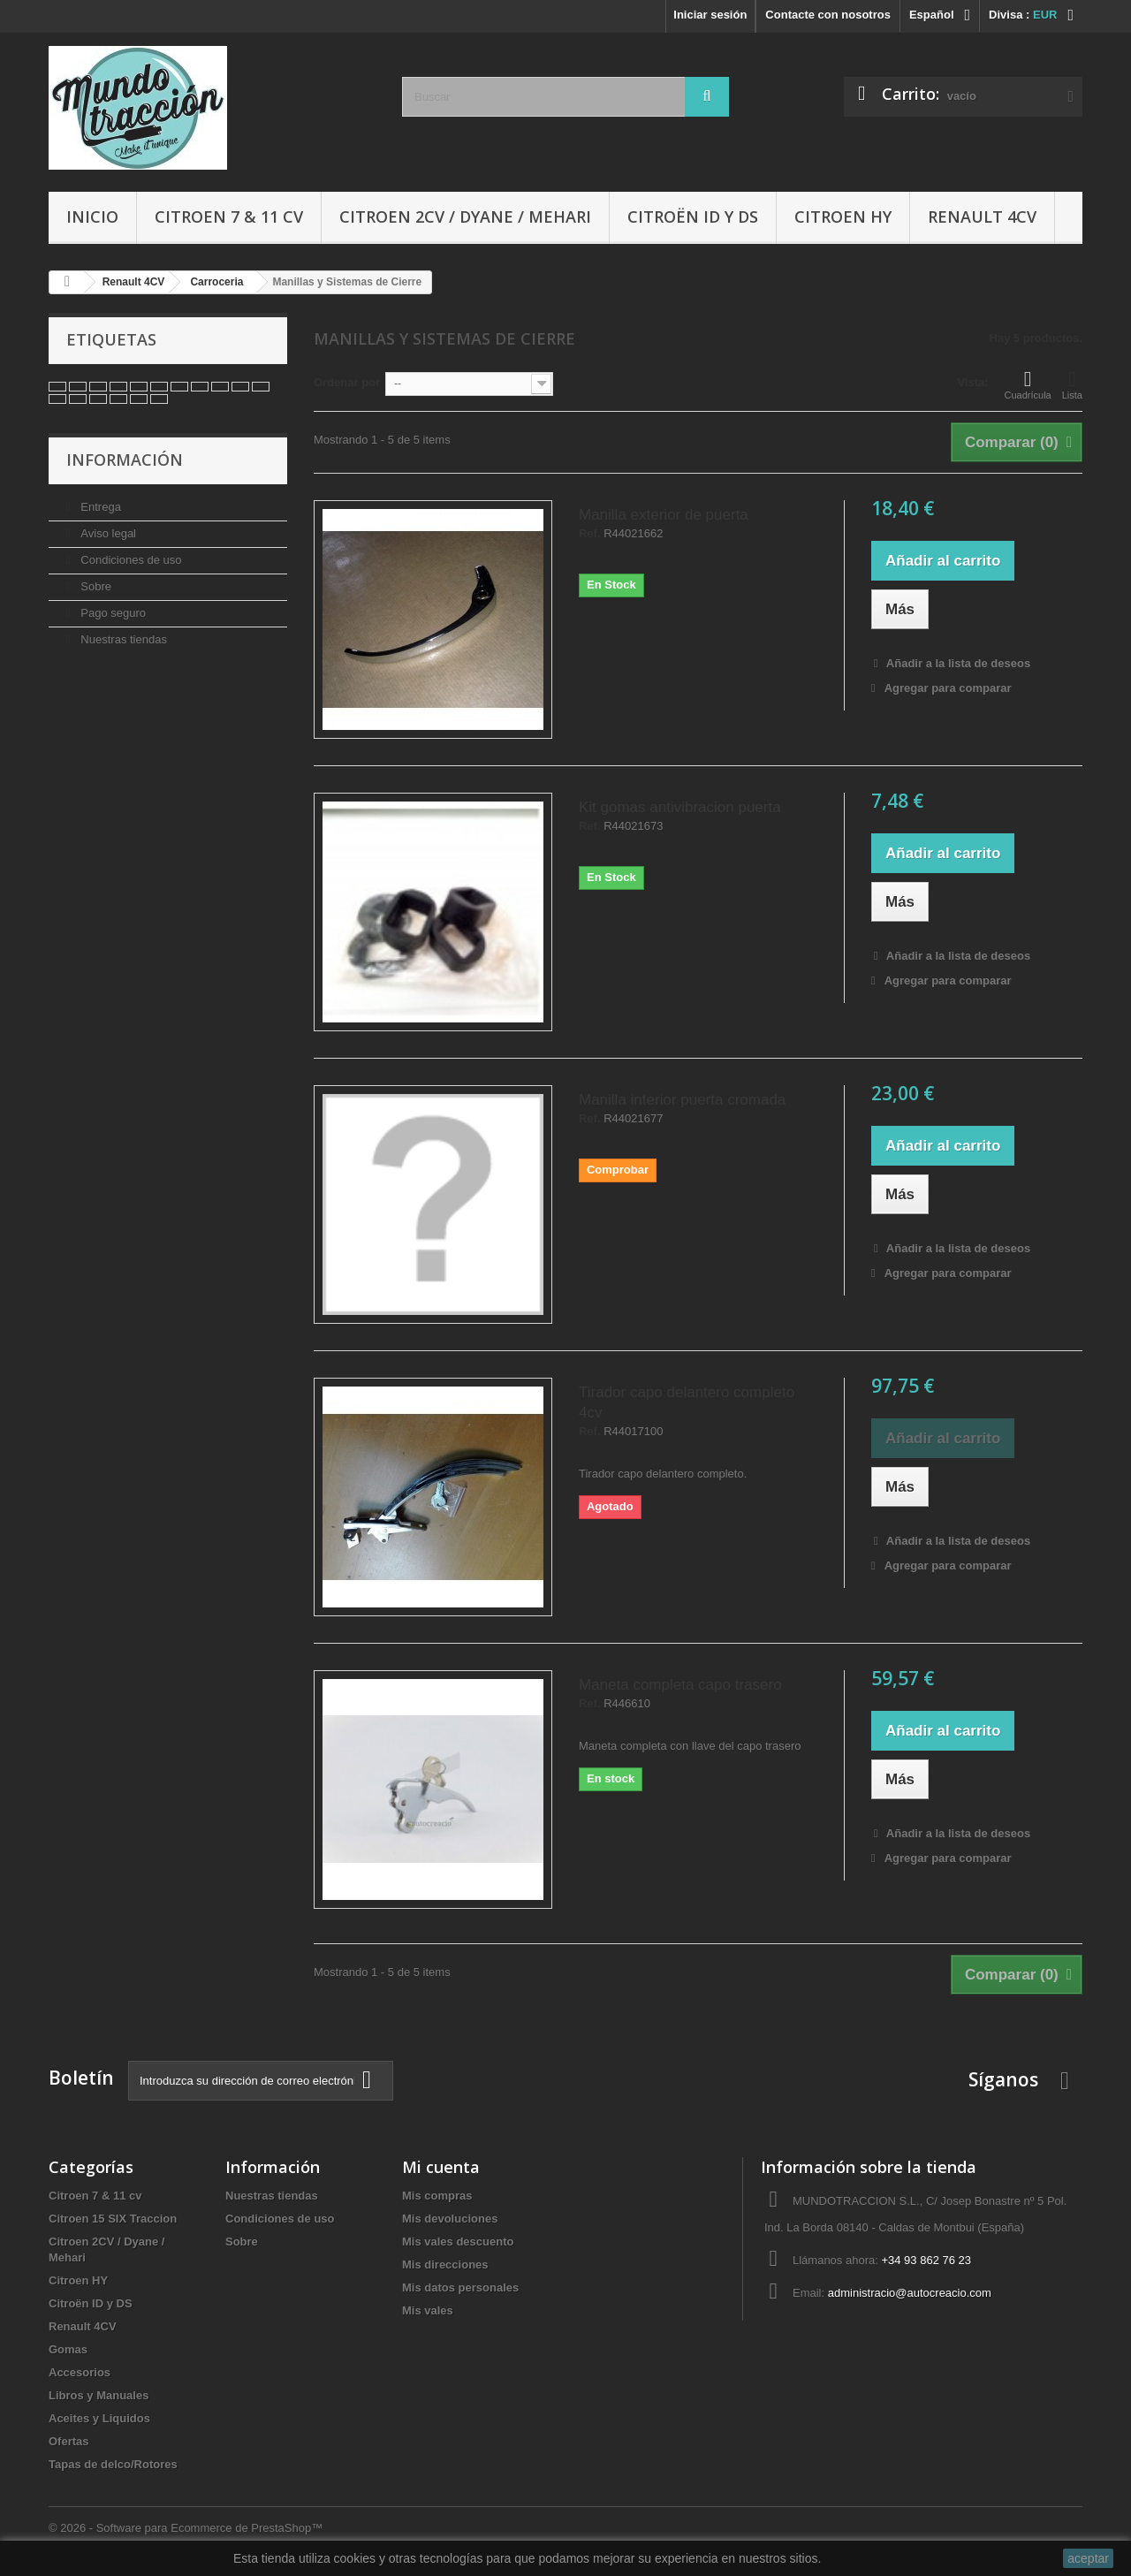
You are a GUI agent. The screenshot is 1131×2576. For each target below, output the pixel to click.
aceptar (1088, 2558)
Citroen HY (843, 216)
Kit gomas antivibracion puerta (680, 807)
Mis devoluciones (449, 2218)
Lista (1072, 384)
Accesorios (79, 2372)
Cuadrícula (1028, 384)
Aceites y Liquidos (99, 2418)
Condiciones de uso (130, 559)
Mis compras (437, 2195)
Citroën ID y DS (692, 216)
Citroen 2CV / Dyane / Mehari (465, 216)
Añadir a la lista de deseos (957, 663)
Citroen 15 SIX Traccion (113, 2218)
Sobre (94, 586)
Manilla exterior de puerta (663, 514)
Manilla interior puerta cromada (682, 1099)
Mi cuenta (441, 2166)
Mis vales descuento (457, 2241)
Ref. (590, 534)
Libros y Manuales (98, 2395)
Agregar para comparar (948, 688)
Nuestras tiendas (122, 639)
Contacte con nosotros (828, 14)
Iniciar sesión (710, 14)
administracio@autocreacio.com (909, 2292)
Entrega (99, 506)
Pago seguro (112, 612)
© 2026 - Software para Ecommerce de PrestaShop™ (186, 2527)
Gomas (68, 2349)
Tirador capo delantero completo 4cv (686, 1402)
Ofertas (69, 2441)
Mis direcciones (445, 2264)
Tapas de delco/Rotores (113, 2464)
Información (124, 459)
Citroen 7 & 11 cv (229, 216)
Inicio (92, 216)
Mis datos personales (460, 2287)
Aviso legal (107, 533)
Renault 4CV (982, 216)
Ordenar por (347, 382)
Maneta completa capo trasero (680, 1684)
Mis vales (427, 2310)
